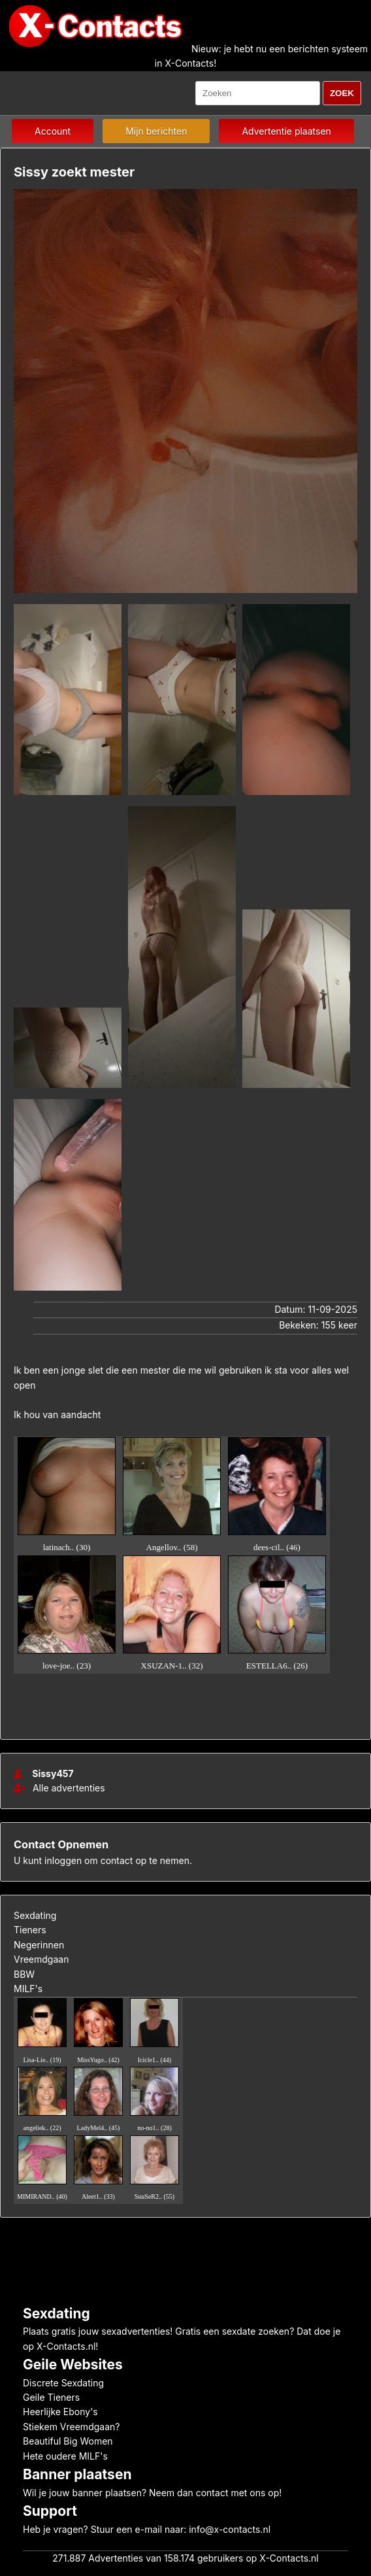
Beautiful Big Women (68, 2441)
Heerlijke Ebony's (60, 2411)
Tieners (30, 1929)
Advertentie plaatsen (286, 131)
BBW (24, 1974)
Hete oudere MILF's (65, 2456)
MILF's (28, 1988)
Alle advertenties (59, 1787)
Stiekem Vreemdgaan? (71, 2426)
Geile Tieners (51, 2397)
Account (53, 131)
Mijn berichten (156, 131)
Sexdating (35, 1915)
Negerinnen (39, 1944)
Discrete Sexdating (63, 2382)
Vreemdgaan (41, 1959)
